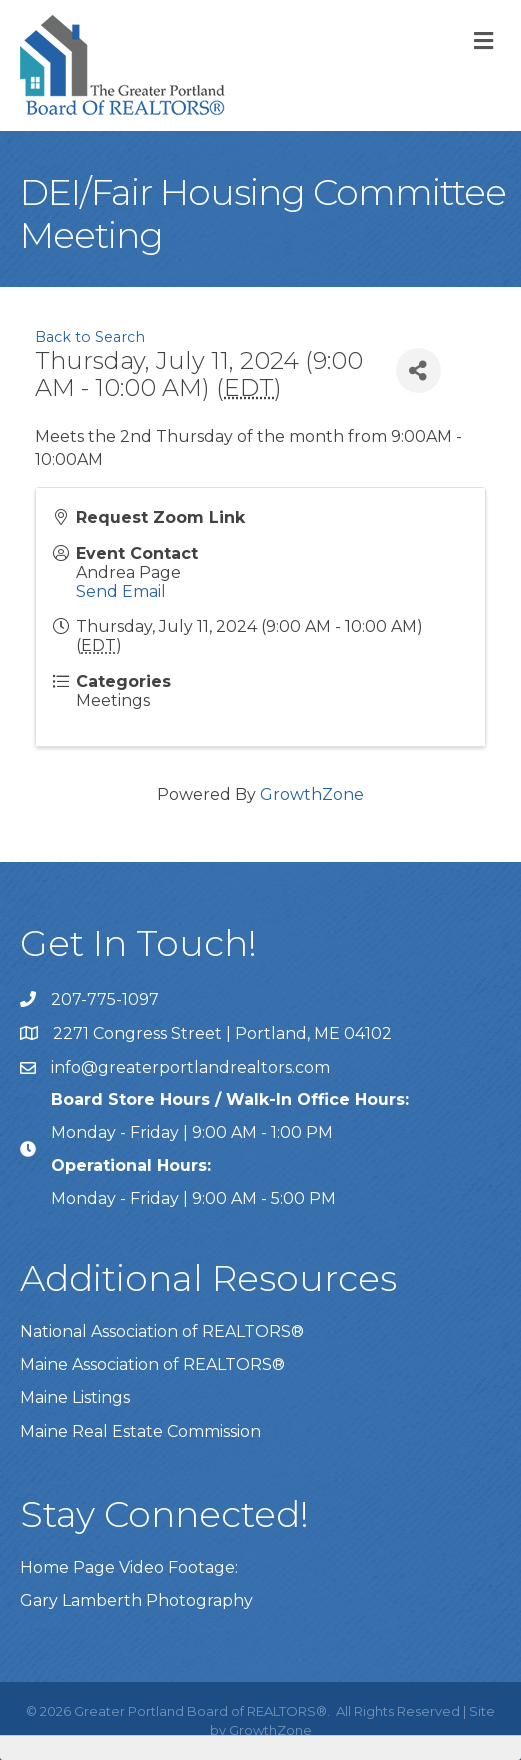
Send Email (121, 591)
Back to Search (90, 337)
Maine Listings (75, 1397)
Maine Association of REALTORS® (152, 1364)
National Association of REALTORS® (162, 1331)
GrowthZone (312, 794)
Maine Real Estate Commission (140, 1431)
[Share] (418, 370)
